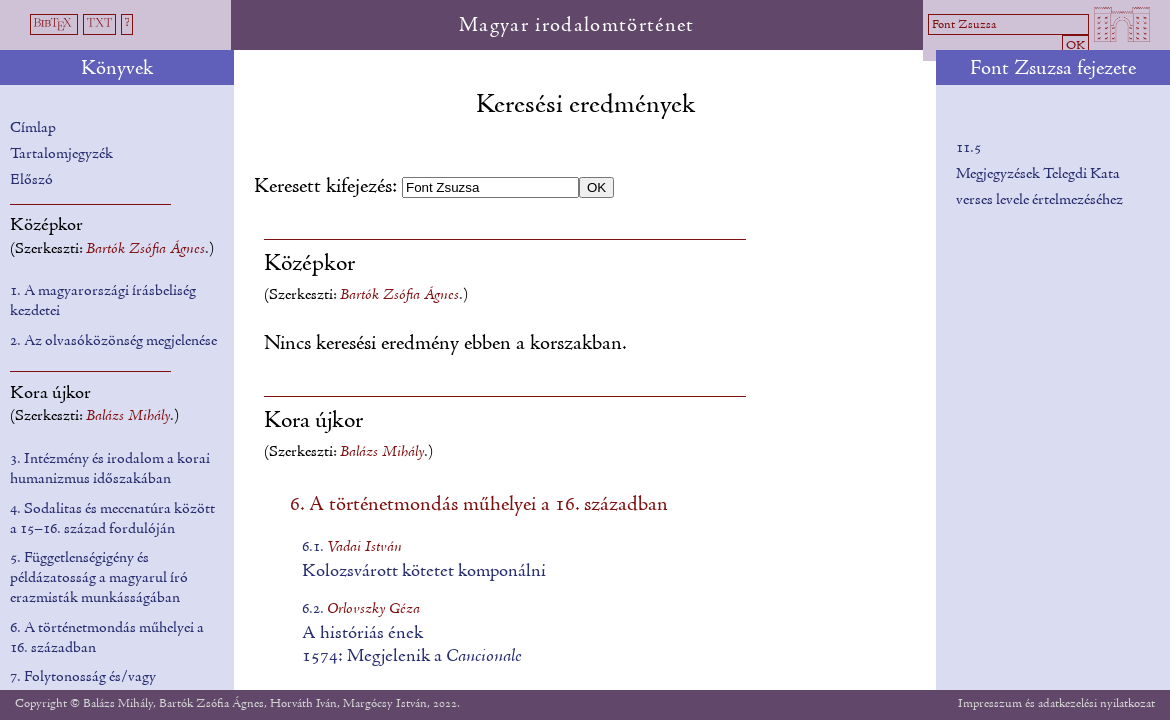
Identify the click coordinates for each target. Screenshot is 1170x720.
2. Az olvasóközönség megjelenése (113, 341)
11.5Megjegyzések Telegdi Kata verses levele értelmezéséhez (1039, 173)
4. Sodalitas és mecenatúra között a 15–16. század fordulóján (112, 519)
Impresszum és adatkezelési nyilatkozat (1056, 703)
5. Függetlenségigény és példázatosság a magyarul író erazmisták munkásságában (99, 578)
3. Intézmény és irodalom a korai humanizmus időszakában (110, 469)
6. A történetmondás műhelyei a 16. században (479, 505)
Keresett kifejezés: (328, 187)
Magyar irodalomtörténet (577, 26)
